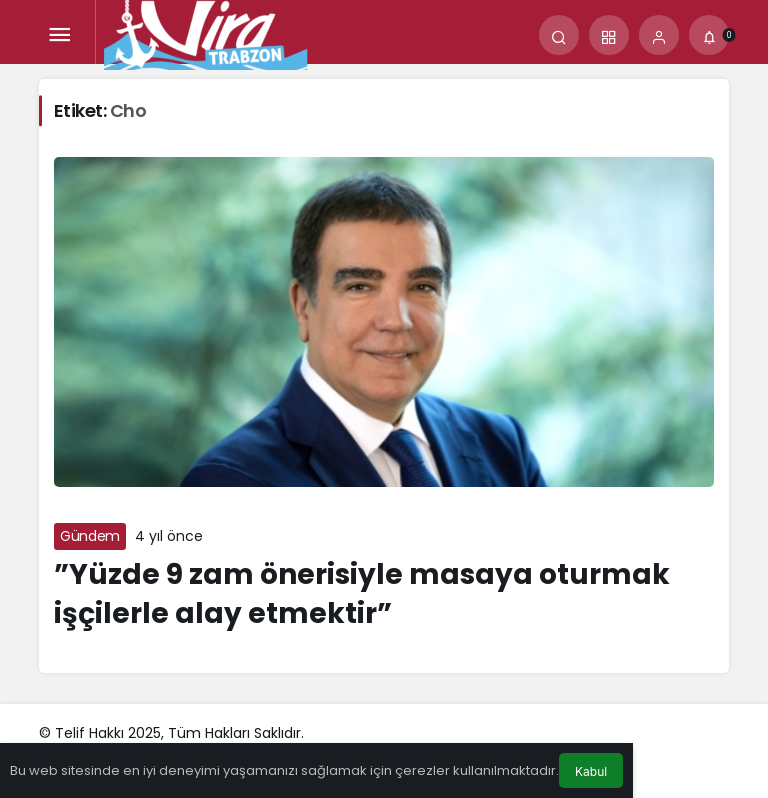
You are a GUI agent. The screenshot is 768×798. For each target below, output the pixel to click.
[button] (609, 35)
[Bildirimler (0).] (709, 35)
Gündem (90, 536)
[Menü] (59, 35)
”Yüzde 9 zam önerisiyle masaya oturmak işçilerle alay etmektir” (362, 594)
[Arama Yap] (559, 35)
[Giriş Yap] (659, 35)
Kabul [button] (591, 771)
